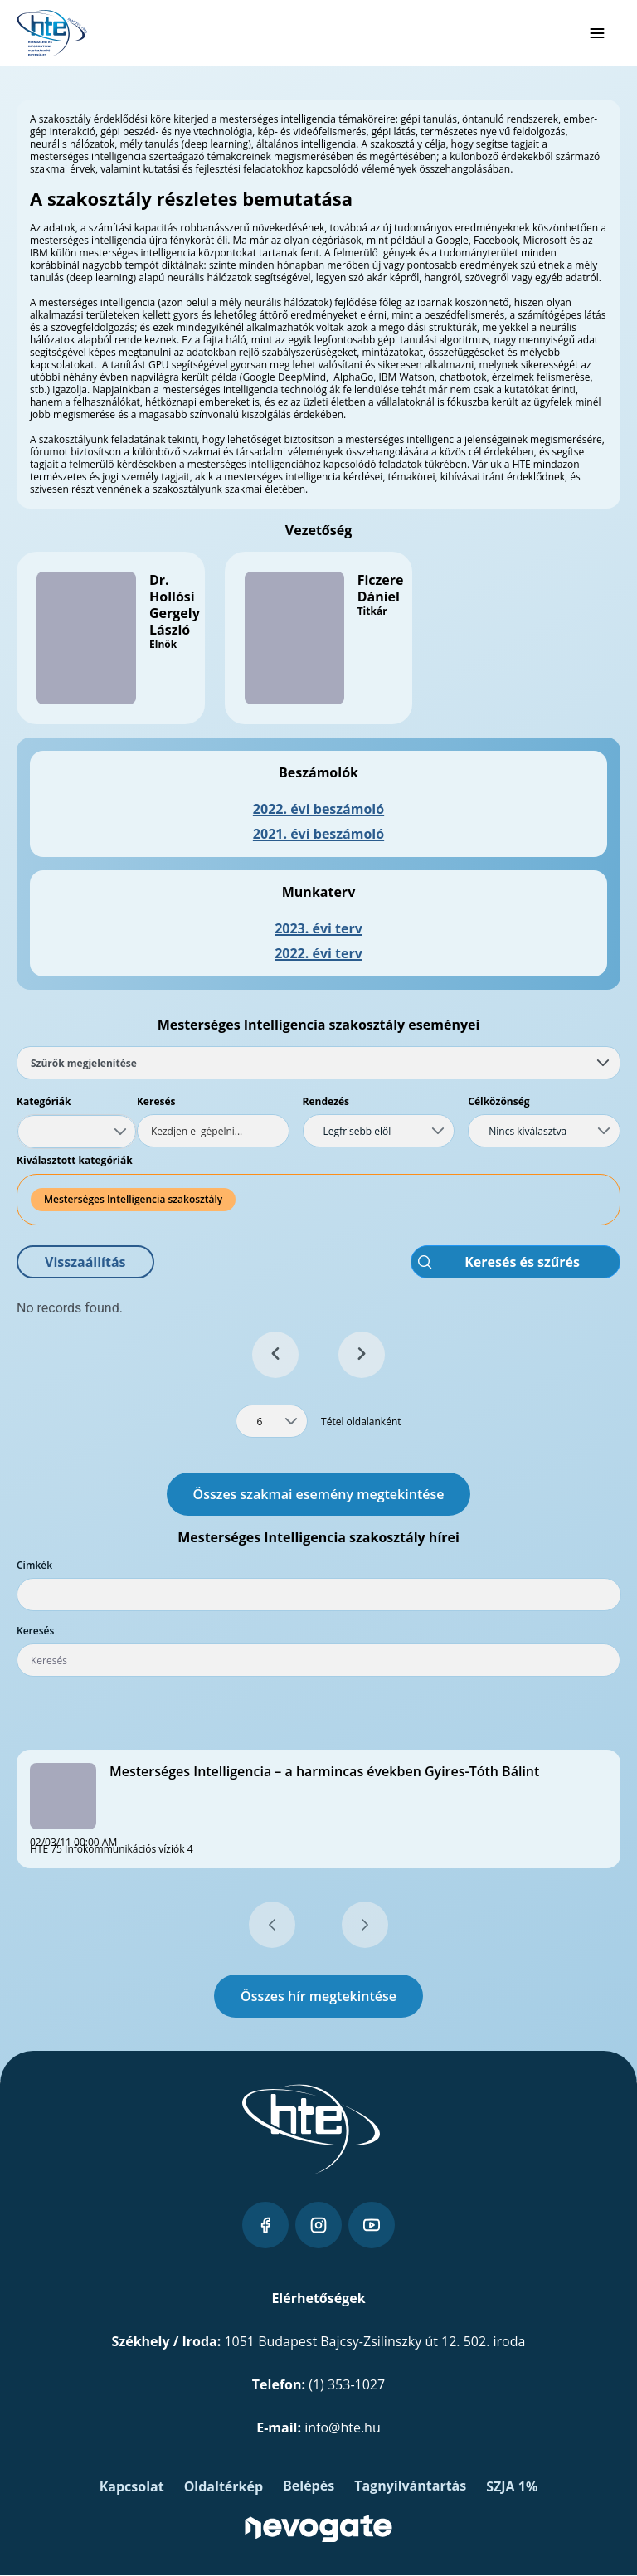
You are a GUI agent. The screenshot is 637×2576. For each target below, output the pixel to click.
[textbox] (213, 1130)
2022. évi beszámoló (318, 809)
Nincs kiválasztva (527, 1131)
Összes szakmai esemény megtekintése (319, 1494)
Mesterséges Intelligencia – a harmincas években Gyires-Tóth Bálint (324, 1771)
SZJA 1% (511, 2486)
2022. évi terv (318, 953)
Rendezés (326, 1101)
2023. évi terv (318, 928)
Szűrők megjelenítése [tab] (320, 1063)
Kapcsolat (132, 2486)
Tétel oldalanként (361, 1421)
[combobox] (77, 1131)
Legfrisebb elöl (357, 1131)
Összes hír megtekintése (318, 1996)
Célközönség (498, 1101)
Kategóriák (44, 1101)
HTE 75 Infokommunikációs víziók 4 (111, 1849)
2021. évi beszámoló (318, 834)
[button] (85, 1261)
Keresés (156, 1101)
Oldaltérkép (223, 2486)
